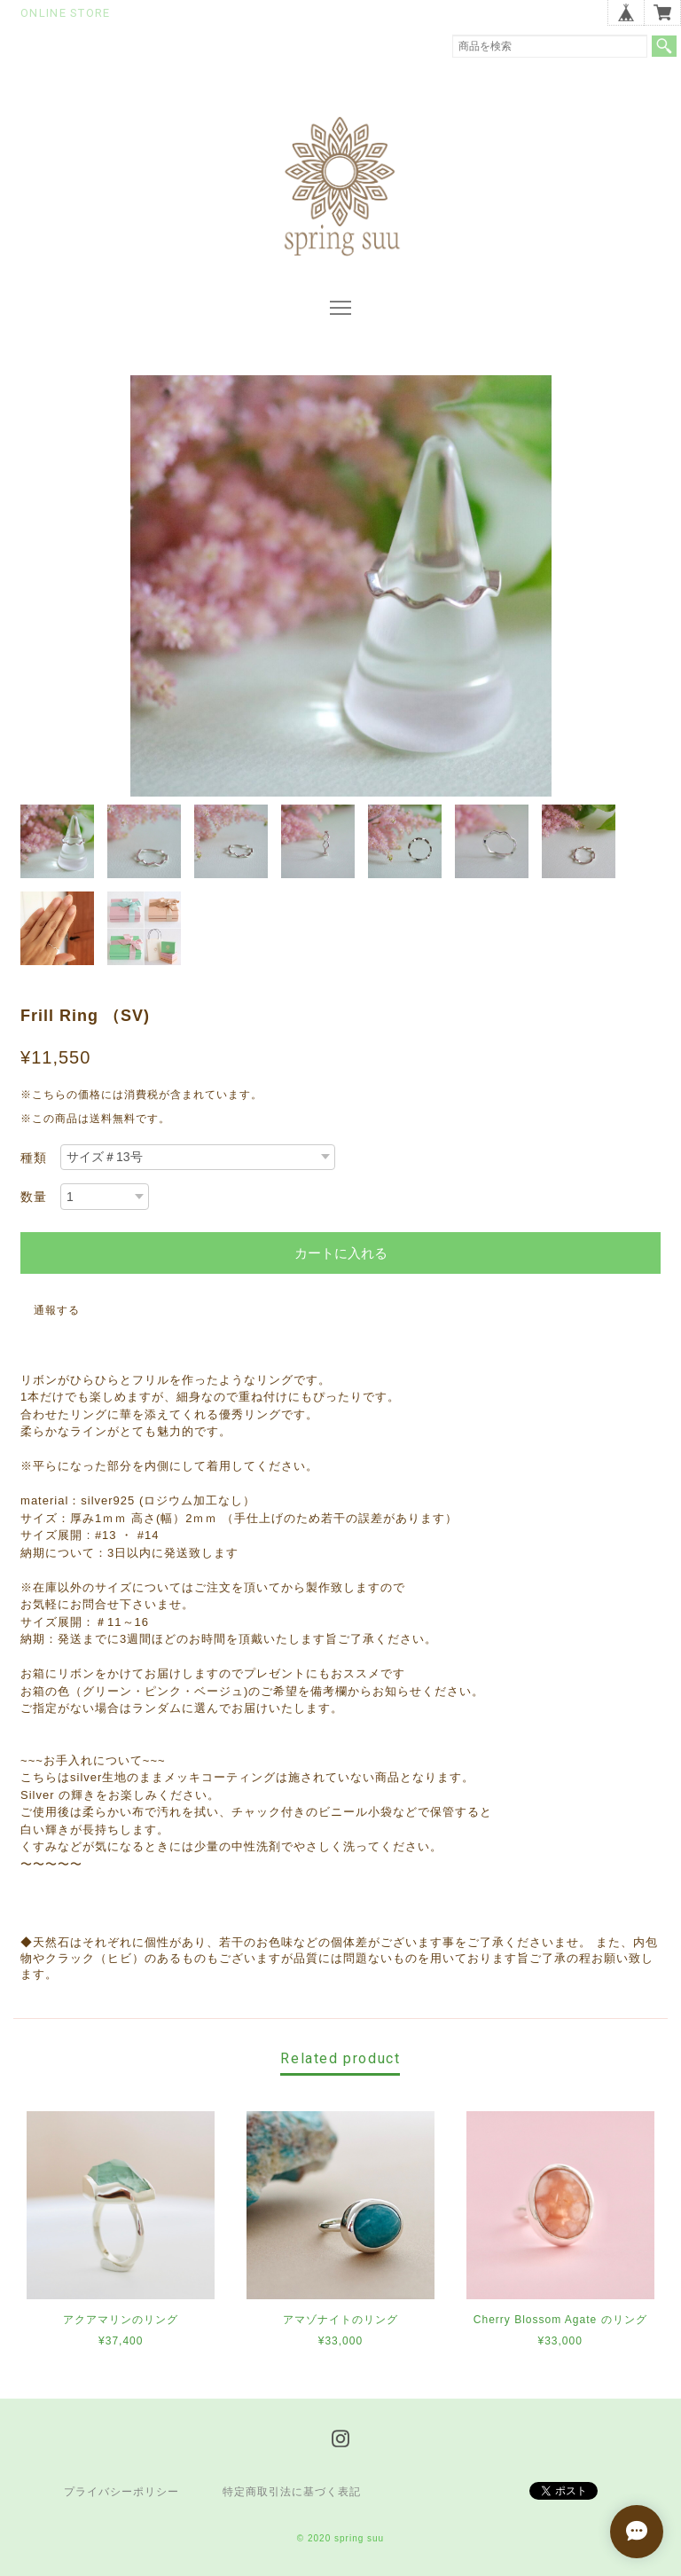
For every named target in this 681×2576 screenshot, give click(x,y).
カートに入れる (340, 1253)
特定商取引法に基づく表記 (292, 2492)
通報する (57, 1310)
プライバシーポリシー (121, 2492)
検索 (664, 46)
